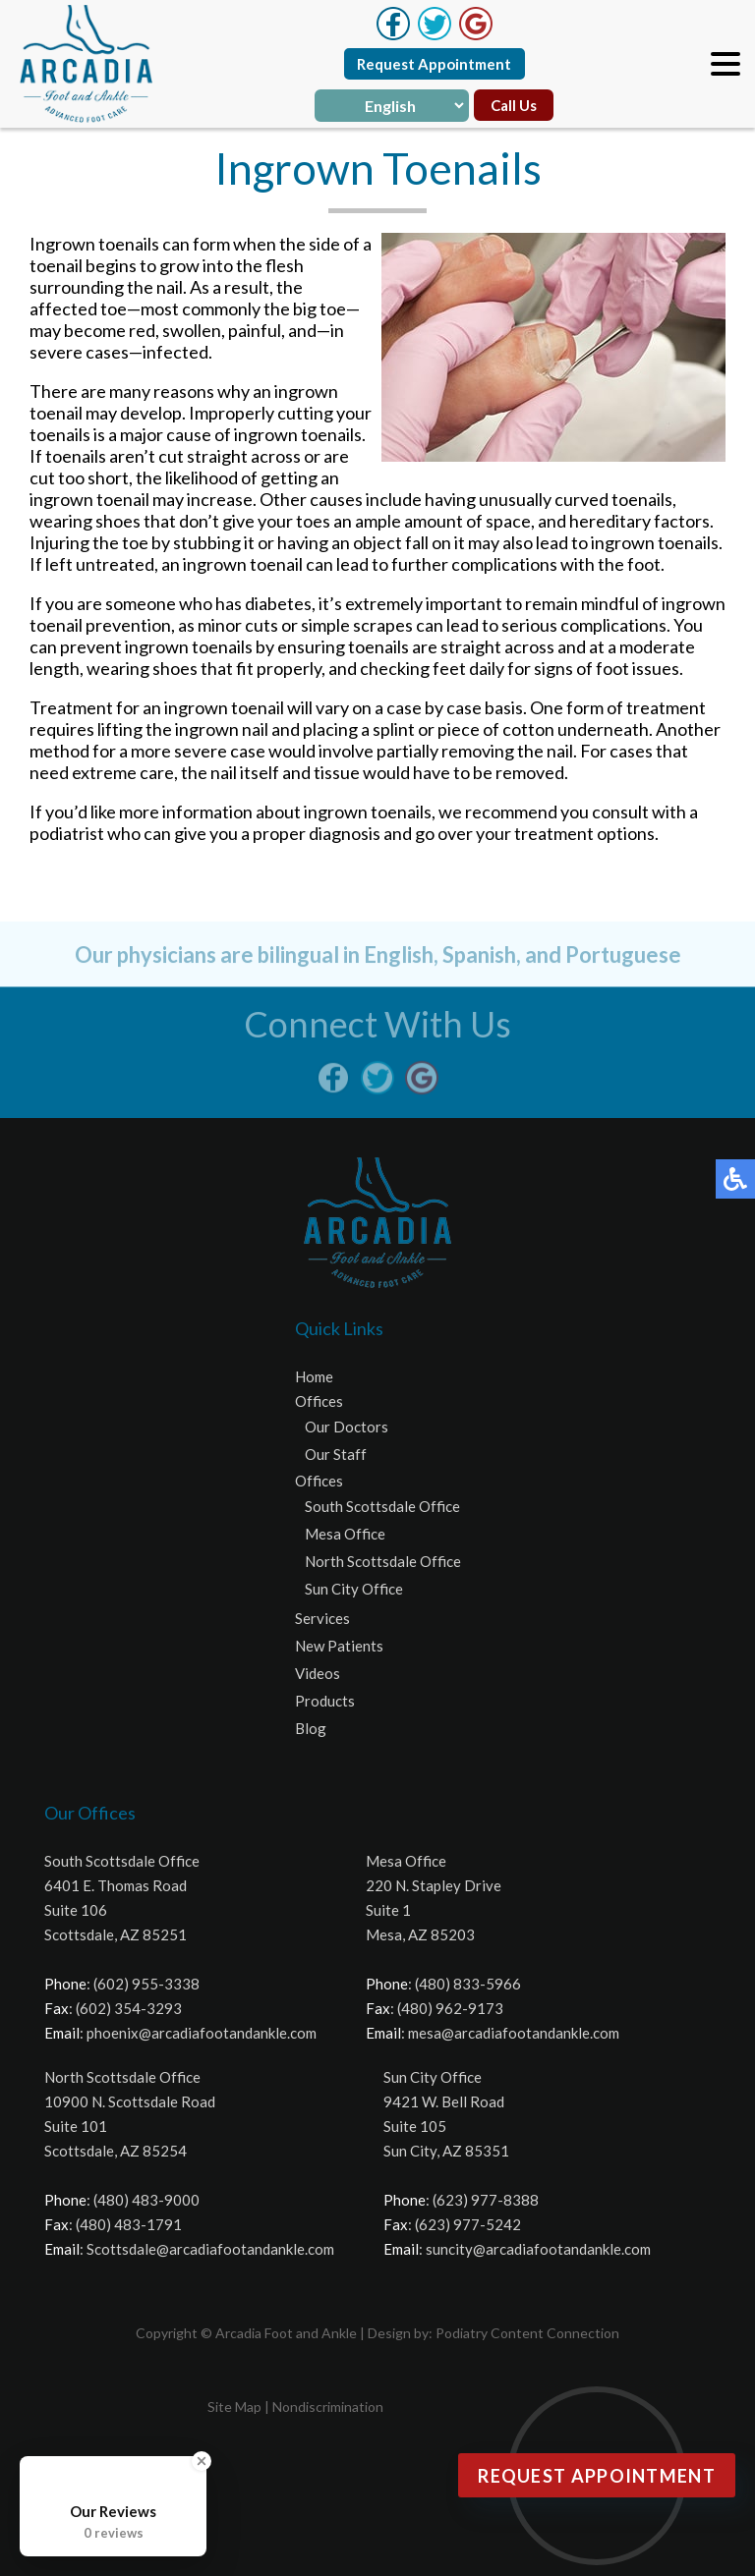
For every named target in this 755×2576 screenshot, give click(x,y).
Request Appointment (434, 64)
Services (322, 1618)
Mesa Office (345, 1533)
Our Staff (336, 1454)
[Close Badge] (201, 2461)
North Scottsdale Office (383, 1561)
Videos (317, 1673)
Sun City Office (354, 1588)
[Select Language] (392, 105)
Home (314, 1376)
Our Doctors (346, 1426)
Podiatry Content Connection (527, 2332)
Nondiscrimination (327, 2406)
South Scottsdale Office (382, 1506)
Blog (310, 1728)
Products (325, 1700)
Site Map (234, 2406)
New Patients (339, 1645)
